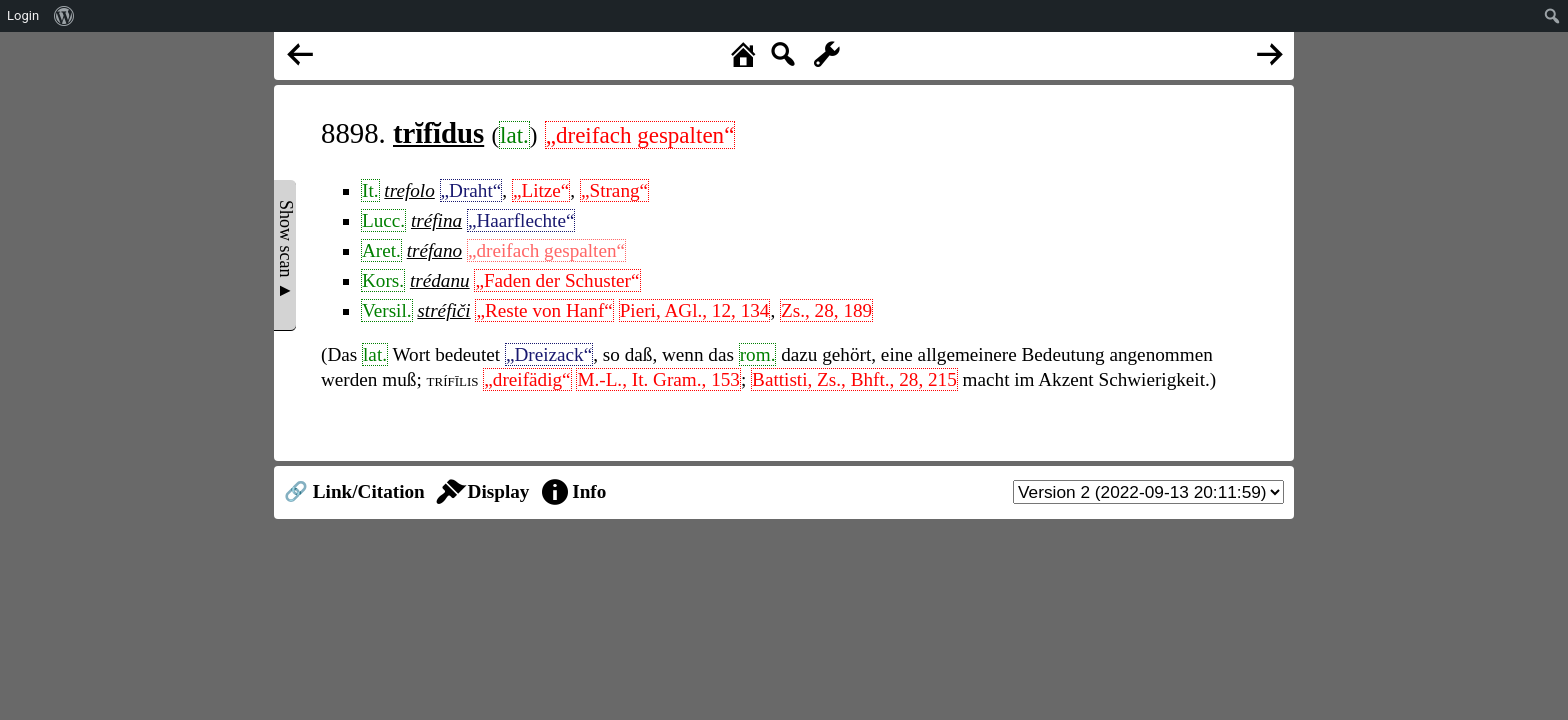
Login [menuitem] (23, 15)
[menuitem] (64, 16)
